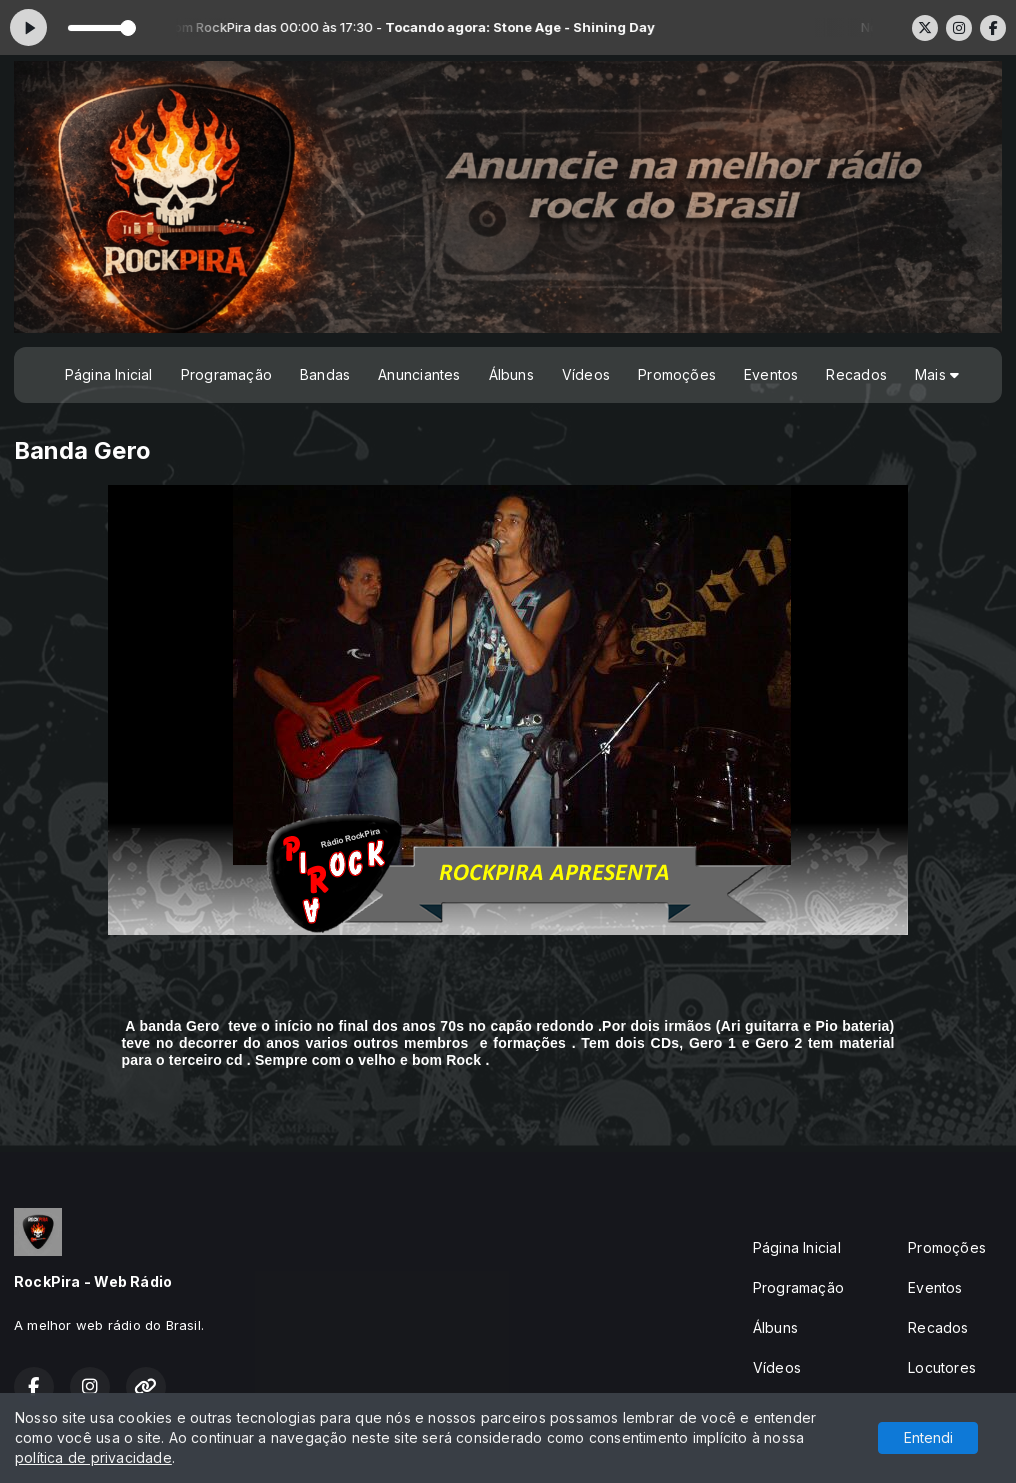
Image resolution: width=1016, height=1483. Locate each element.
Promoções (677, 374)
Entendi (928, 1437)
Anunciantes (419, 374)
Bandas (325, 374)
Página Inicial (109, 374)
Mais (937, 374)
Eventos (771, 374)
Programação (226, 374)
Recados (856, 374)
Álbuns (511, 374)
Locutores (942, 1367)
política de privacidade (93, 1457)
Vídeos (586, 374)
